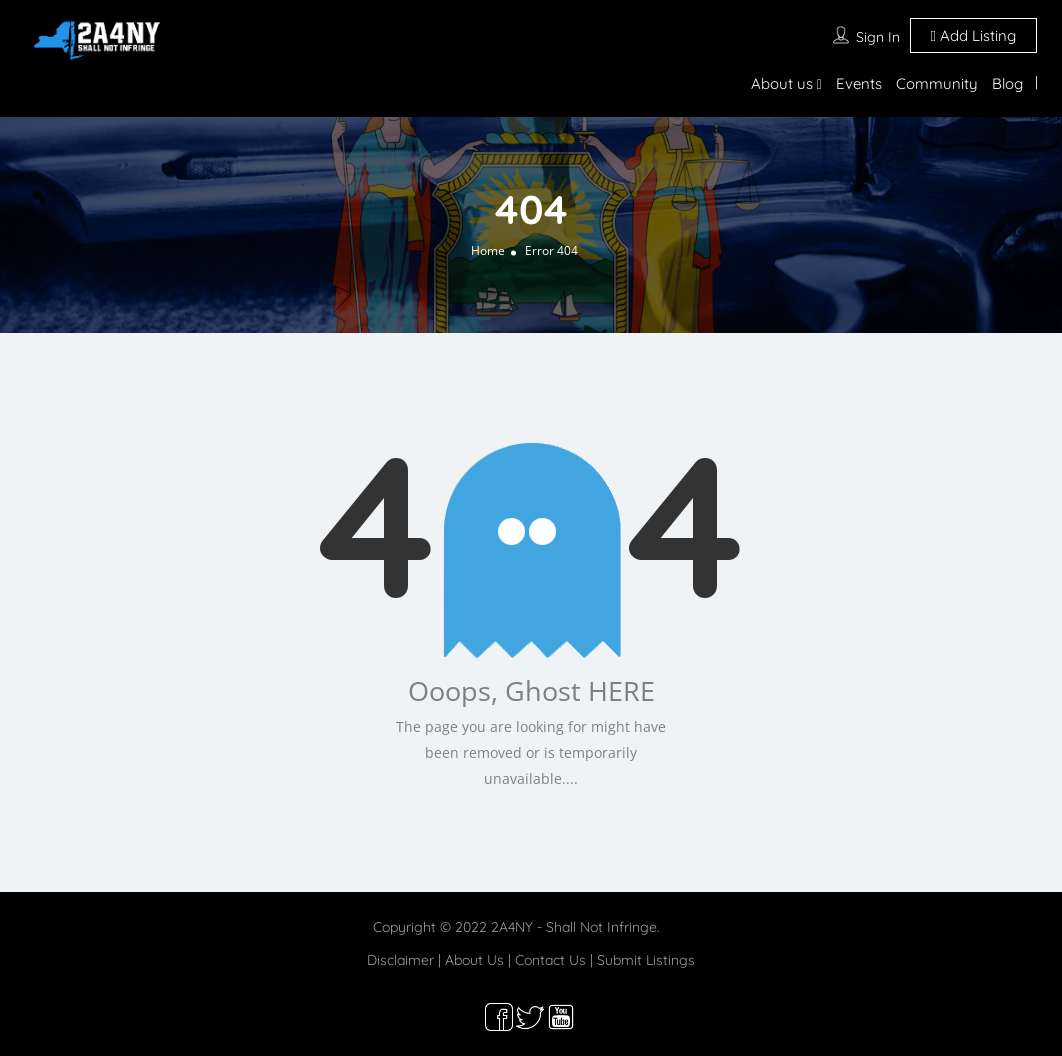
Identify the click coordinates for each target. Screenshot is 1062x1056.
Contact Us (550, 960)
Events (859, 83)
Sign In (878, 37)
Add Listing (973, 35)
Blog (1007, 83)
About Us (474, 960)
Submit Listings (646, 960)
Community (937, 83)
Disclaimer (400, 960)
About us (782, 83)
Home (488, 250)
